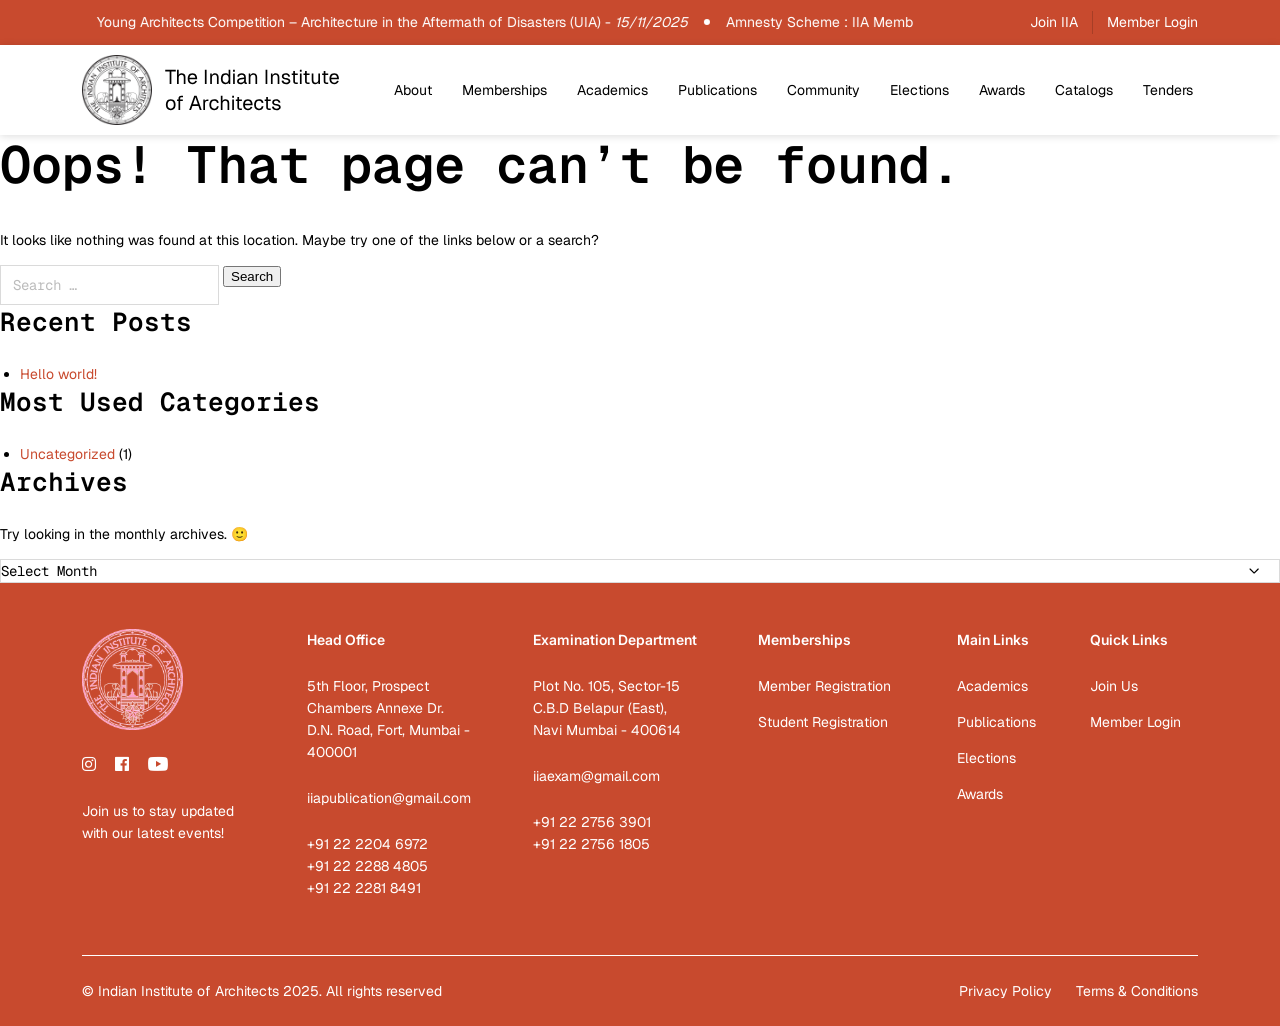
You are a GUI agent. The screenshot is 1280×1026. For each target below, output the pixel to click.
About (413, 90)
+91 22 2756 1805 (591, 844)
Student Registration (823, 722)
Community (823, 90)
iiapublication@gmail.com (389, 798)
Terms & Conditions (1137, 991)
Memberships (504, 90)
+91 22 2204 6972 (367, 844)
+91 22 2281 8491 (364, 888)
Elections (919, 90)
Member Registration (824, 686)
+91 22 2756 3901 (592, 822)
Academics (612, 90)
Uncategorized (67, 454)
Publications (717, 90)
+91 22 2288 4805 (367, 866)
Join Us (1114, 686)
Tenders (1168, 90)
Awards (1002, 90)
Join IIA (1054, 22)
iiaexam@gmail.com (596, 776)
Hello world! (58, 374)
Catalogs (1084, 90)
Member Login (1152, 22)
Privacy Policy (1005, 991)
